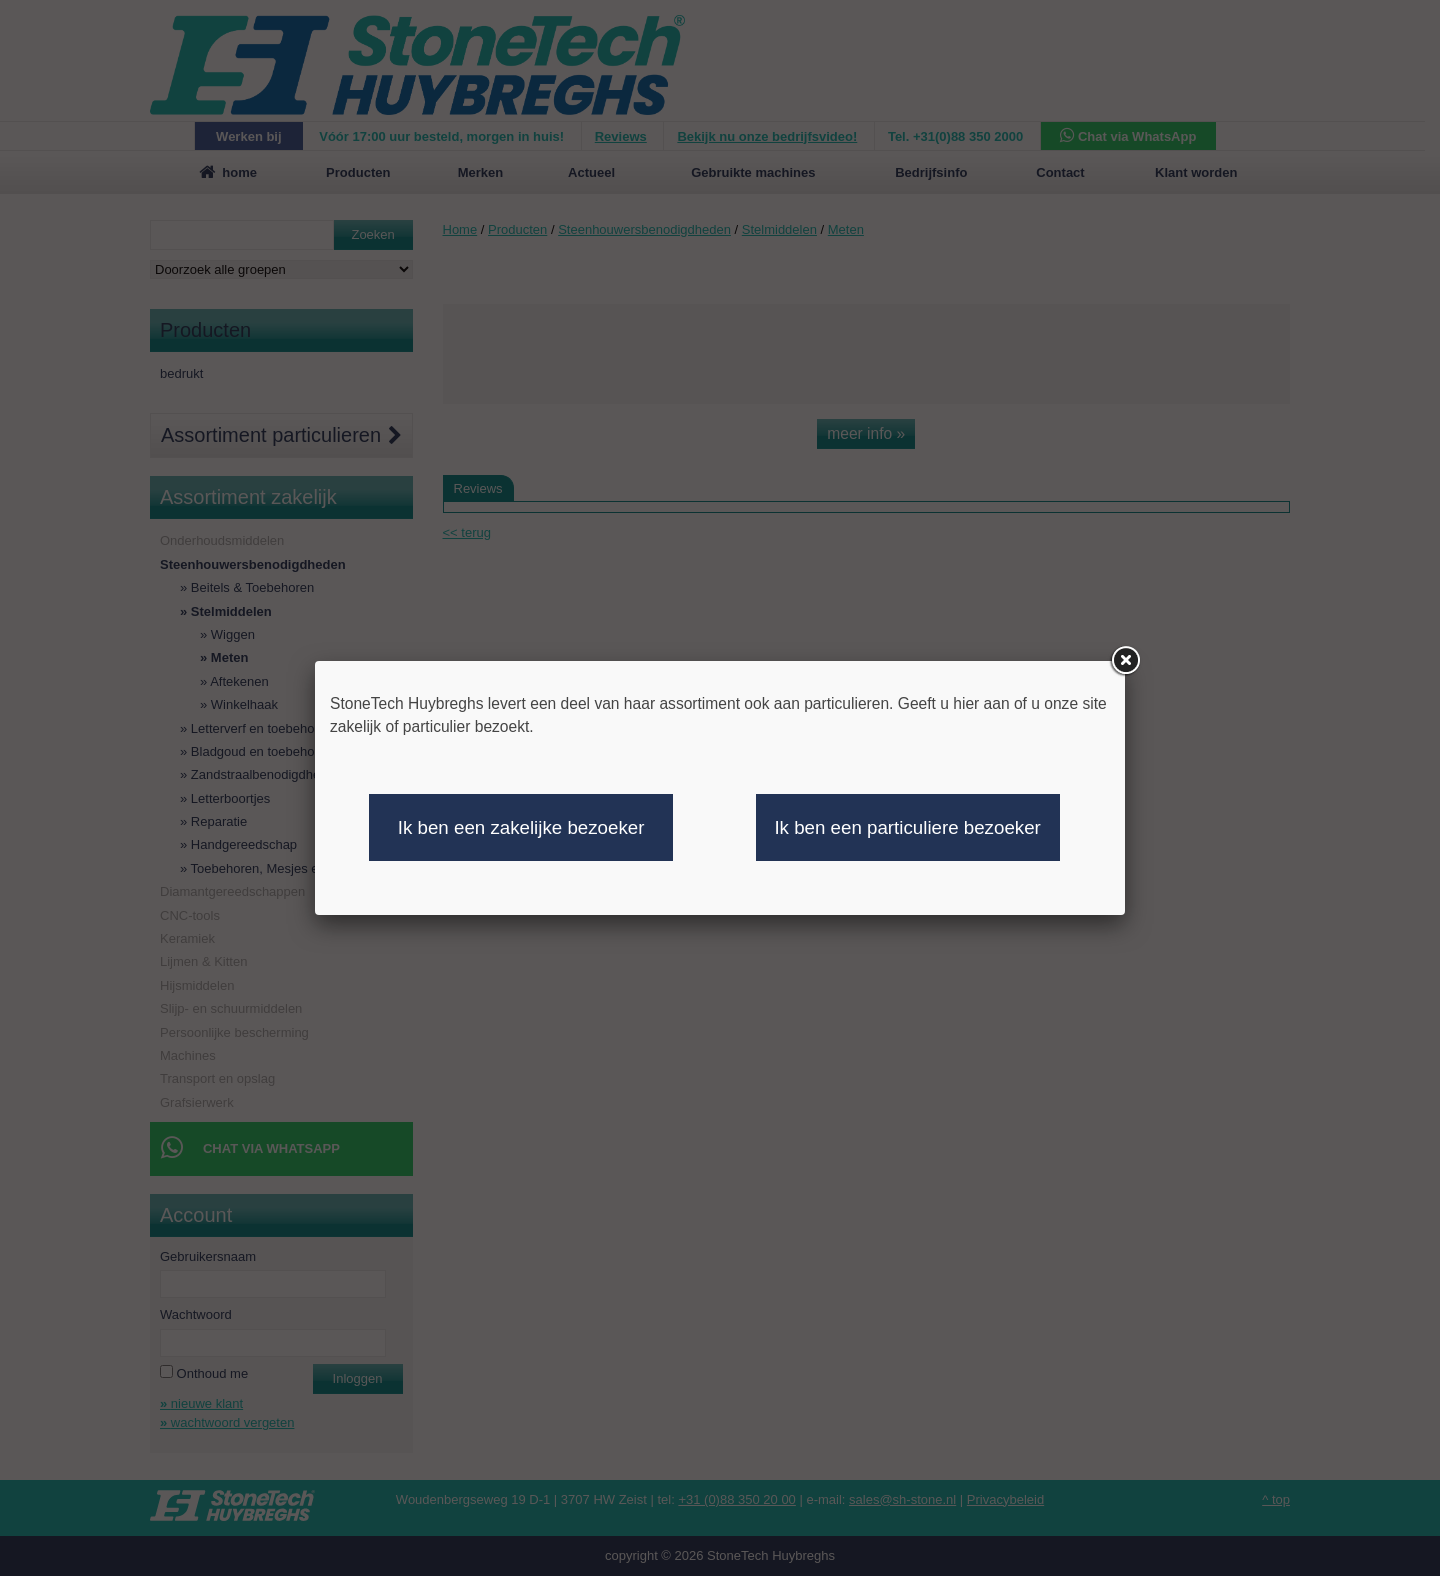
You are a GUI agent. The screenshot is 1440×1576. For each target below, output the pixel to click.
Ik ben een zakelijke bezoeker (521, 827)
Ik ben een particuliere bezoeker (907, 827)
